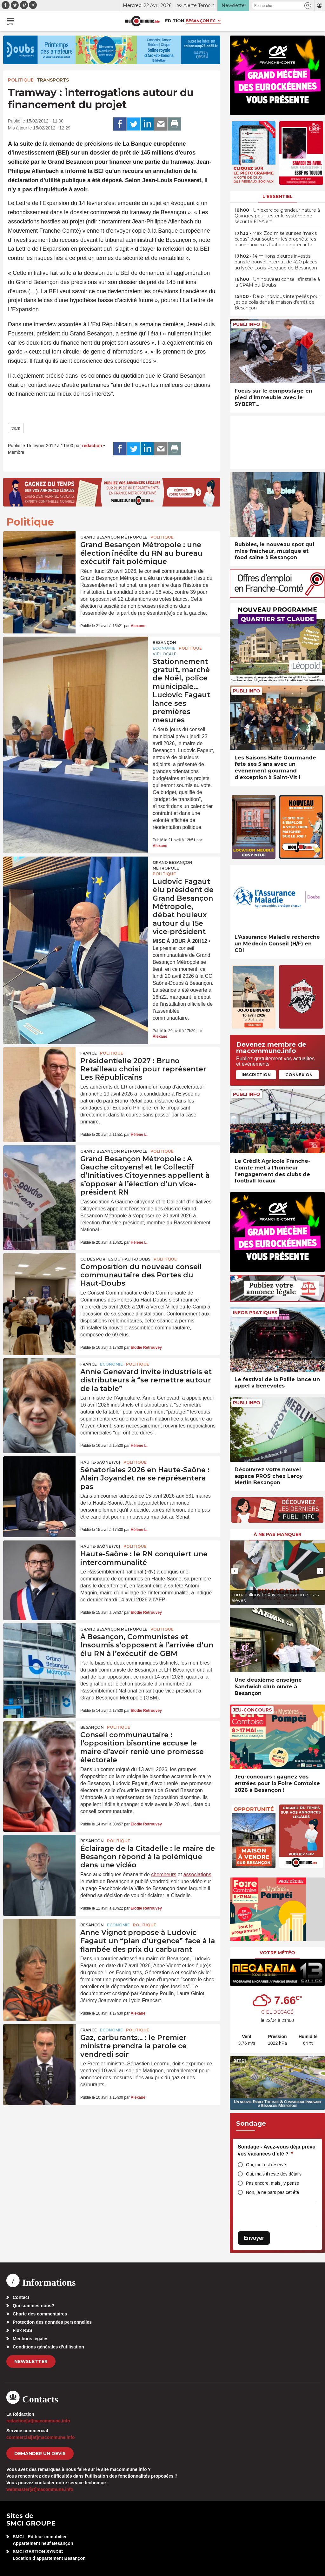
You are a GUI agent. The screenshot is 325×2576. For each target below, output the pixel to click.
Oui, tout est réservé (266, 2164)
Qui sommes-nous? (33, 2305)
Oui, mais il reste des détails (274, 2173)
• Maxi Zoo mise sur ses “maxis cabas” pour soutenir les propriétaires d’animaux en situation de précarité (276, 239)
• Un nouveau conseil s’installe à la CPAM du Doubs (277, 282)
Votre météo (277, 1953)
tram (15, 428)
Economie (164, 648)
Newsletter (31, 2361)
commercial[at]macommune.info (40, 2437)
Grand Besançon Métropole (113, 537)
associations (197, 1874)
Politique (21, 80)
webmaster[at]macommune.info (39, 2489)
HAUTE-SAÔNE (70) (100, 1462)
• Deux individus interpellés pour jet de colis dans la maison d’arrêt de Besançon (277, 302)
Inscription (256, 1074)
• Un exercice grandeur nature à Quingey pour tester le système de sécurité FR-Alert (277, 215)
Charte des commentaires (40, 2313)
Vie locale (164, 654)
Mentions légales (31, 2338)
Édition (174, 20)
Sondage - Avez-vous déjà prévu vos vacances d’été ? (276, 2150)
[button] (307, 5)
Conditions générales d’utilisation (48, 2346)
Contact (21, 2297)
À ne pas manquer (278, 1534)
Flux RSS (22, 2330)
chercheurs (163, 1874)
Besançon (164, 642)
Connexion (299, 1074)
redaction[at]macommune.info (38, 2420)
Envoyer (254, 2238)
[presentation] (234, 1571)
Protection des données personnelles (52, 2322)
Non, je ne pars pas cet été (272, 2192)
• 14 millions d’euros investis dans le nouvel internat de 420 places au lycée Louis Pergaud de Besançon (276, 261)
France (88, 1053)
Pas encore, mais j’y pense (272, 2183)
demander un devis (40, 2453)
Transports (53, 80)
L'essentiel (277, 196)
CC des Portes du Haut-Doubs (115, 1259)
